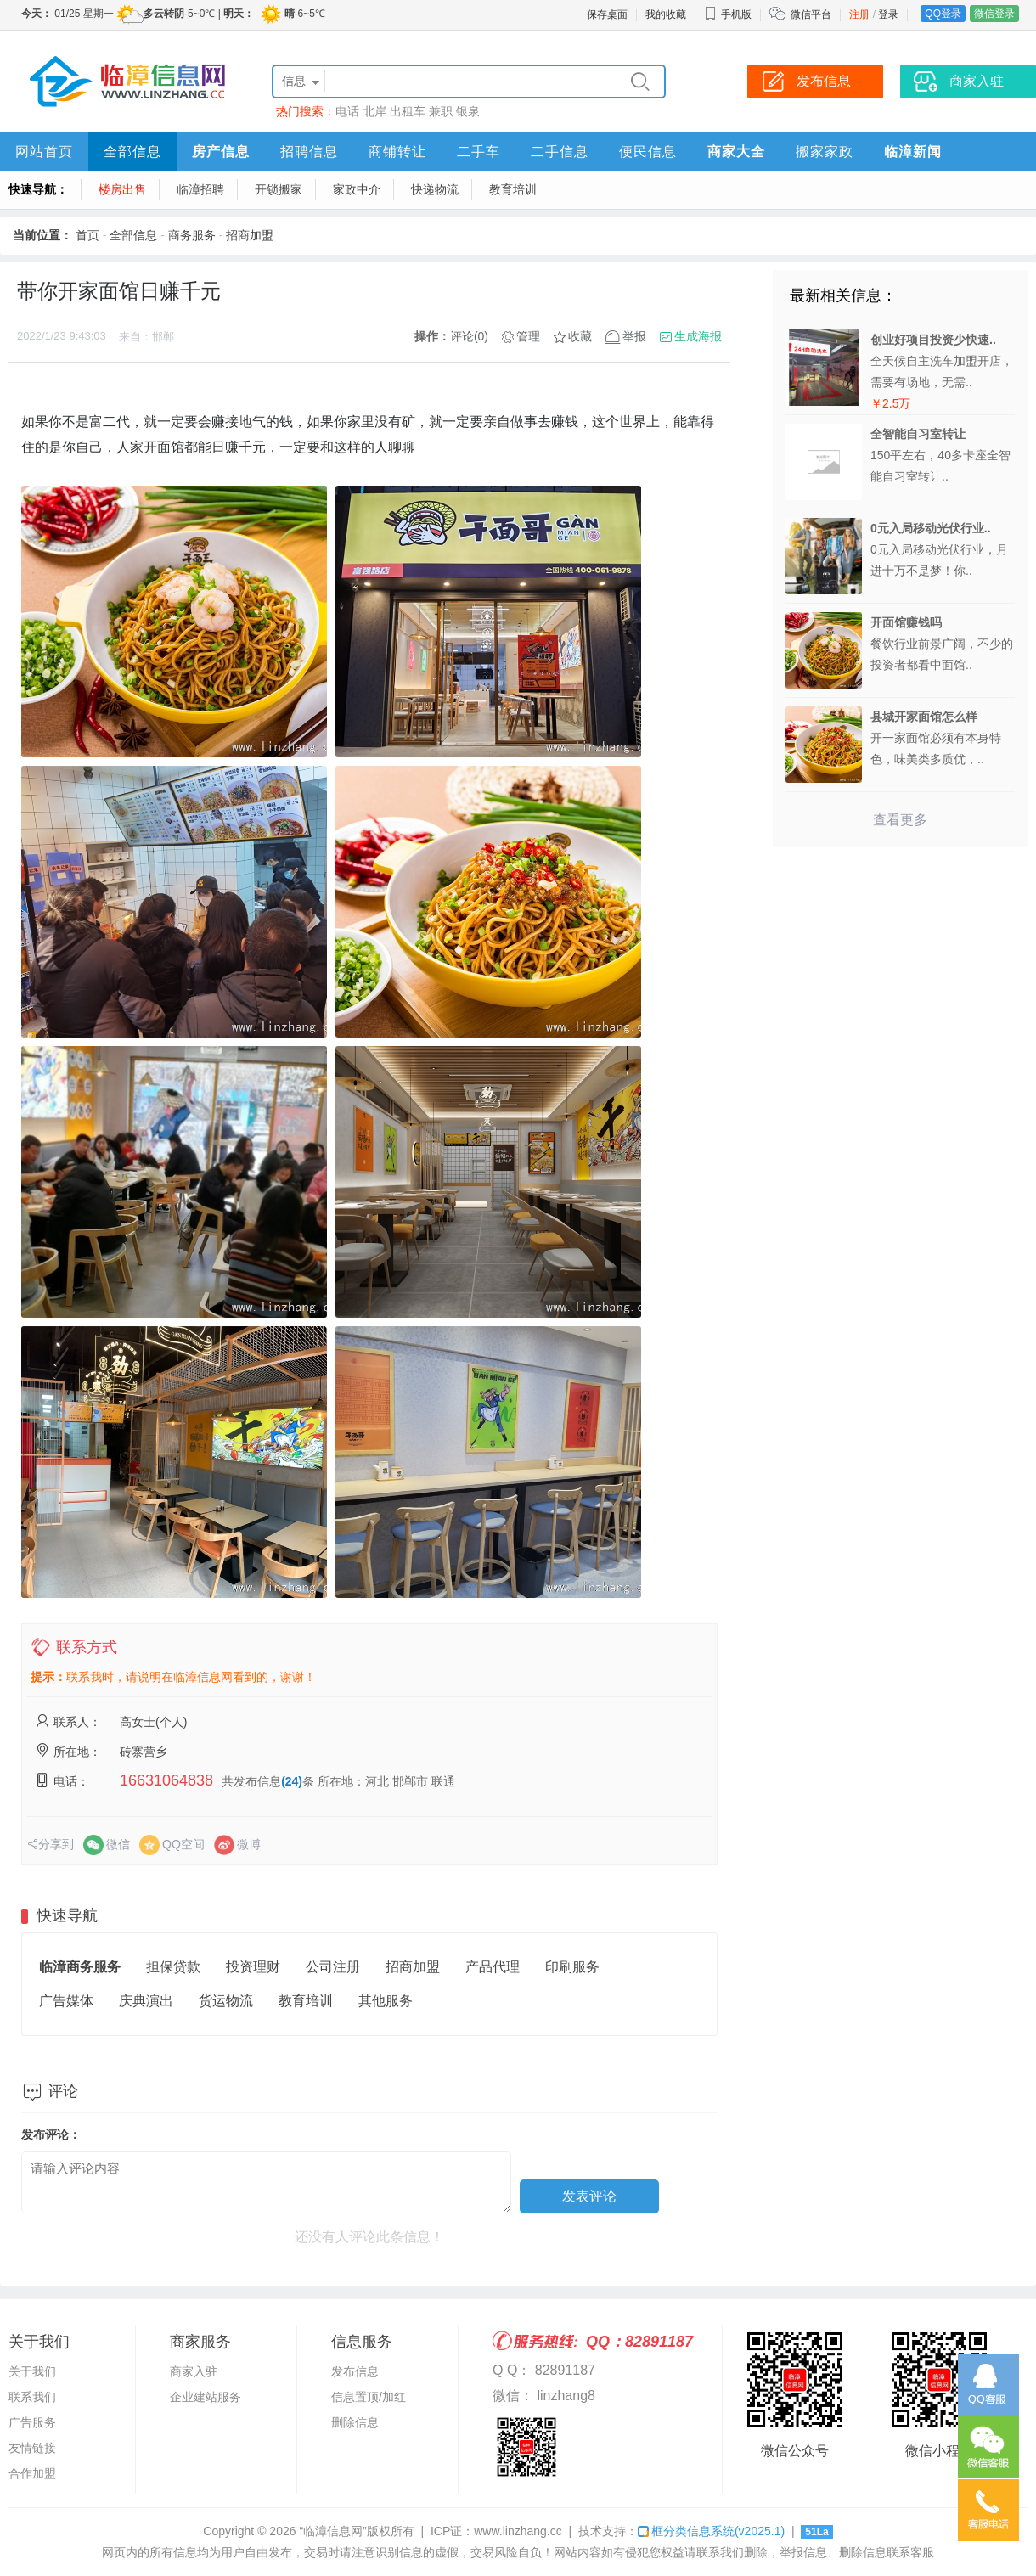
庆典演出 (146, 2001)
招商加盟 (249, 235)
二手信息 (559, 151)
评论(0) (469, 336)
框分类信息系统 (711, 2531)
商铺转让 (397, 151)
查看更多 (900, 820)
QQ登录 (943, 14)
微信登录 (994, 14)
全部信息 (132, 151)
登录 (888, 14)
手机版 (728, 14)
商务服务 (192, 235)
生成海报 (698, 336)
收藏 (580, 336)
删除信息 (355, 2422)
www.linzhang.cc (518, 2531)
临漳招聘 (200, 189)
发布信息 (355, 2371)
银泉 (468, 111)
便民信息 (648, 151)
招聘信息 (309, 151)
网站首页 (44, 151)
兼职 (441, 111)
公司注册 (333, 1967)
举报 (634, 336)
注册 (859, 14)
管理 (528, 336)
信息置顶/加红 (368, 2397)
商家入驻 (193, 2371)
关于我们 (32, 2371)
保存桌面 (607, 14)
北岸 (374, 111)
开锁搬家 (278, 189)
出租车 (407, 111)
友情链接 (32, 2448)
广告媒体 (66, 2001)
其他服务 (385, 2001)
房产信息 (221, 151)
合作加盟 (32, 2473)
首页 (87, 235)
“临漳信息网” (332, 2531)
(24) (291, 1781)
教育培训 (513, 189)
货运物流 (226, 2001)
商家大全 (736, 151)
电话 (347, 111)
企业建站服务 (205, 2397)
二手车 (478, 151)
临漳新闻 (913, 151)
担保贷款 (173, 1967)
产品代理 (492, 1967)
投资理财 (253, 1967)
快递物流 (435, 189)
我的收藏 (665, 14)
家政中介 (356, 189)
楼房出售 (122, 189)
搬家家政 (824, 151)
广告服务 (32, 2422)
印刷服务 (572, 1967)
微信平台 (811, 14)
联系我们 (32, 2397)
